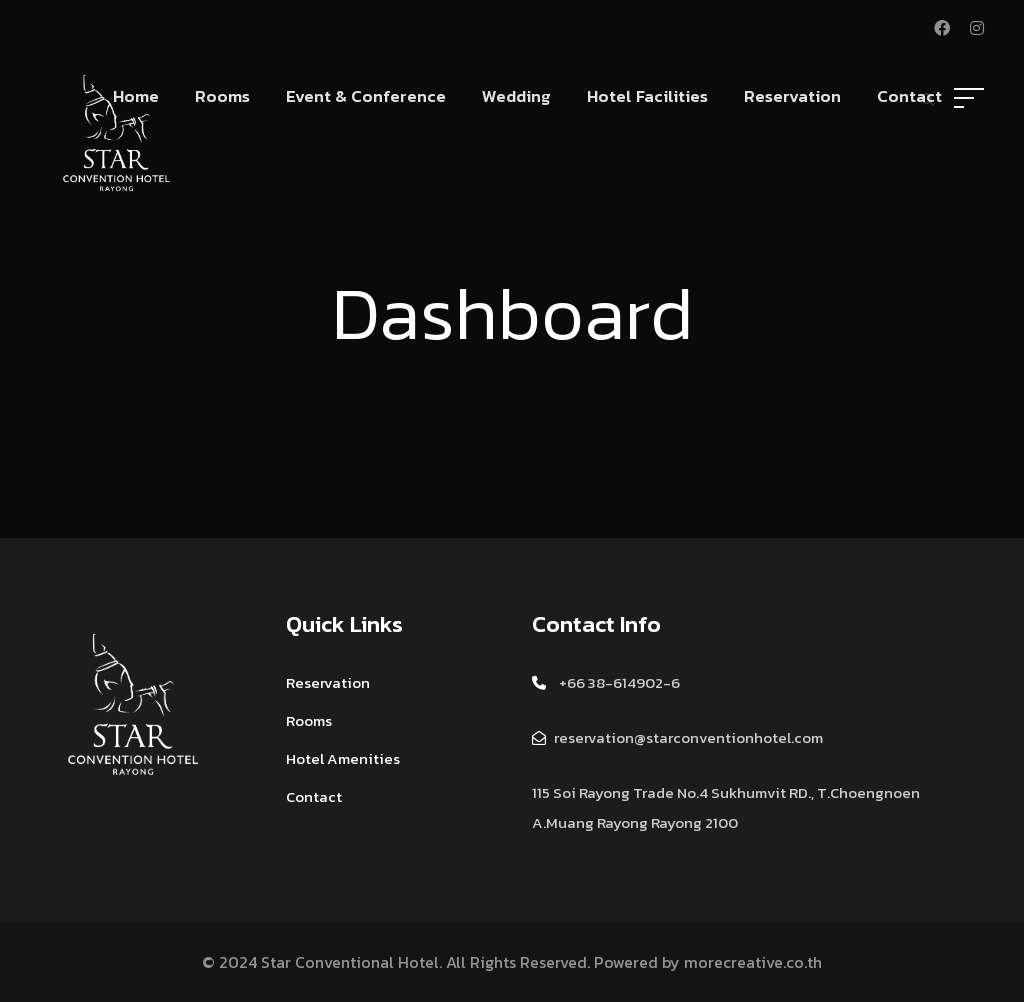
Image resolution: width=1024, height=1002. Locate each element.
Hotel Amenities (343, 758)
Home (136, 96)
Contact (909, 96)
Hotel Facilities (647, 96)
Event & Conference (366, 96)
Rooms (222, 96)
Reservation (792, 96)
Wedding (516, 96)
